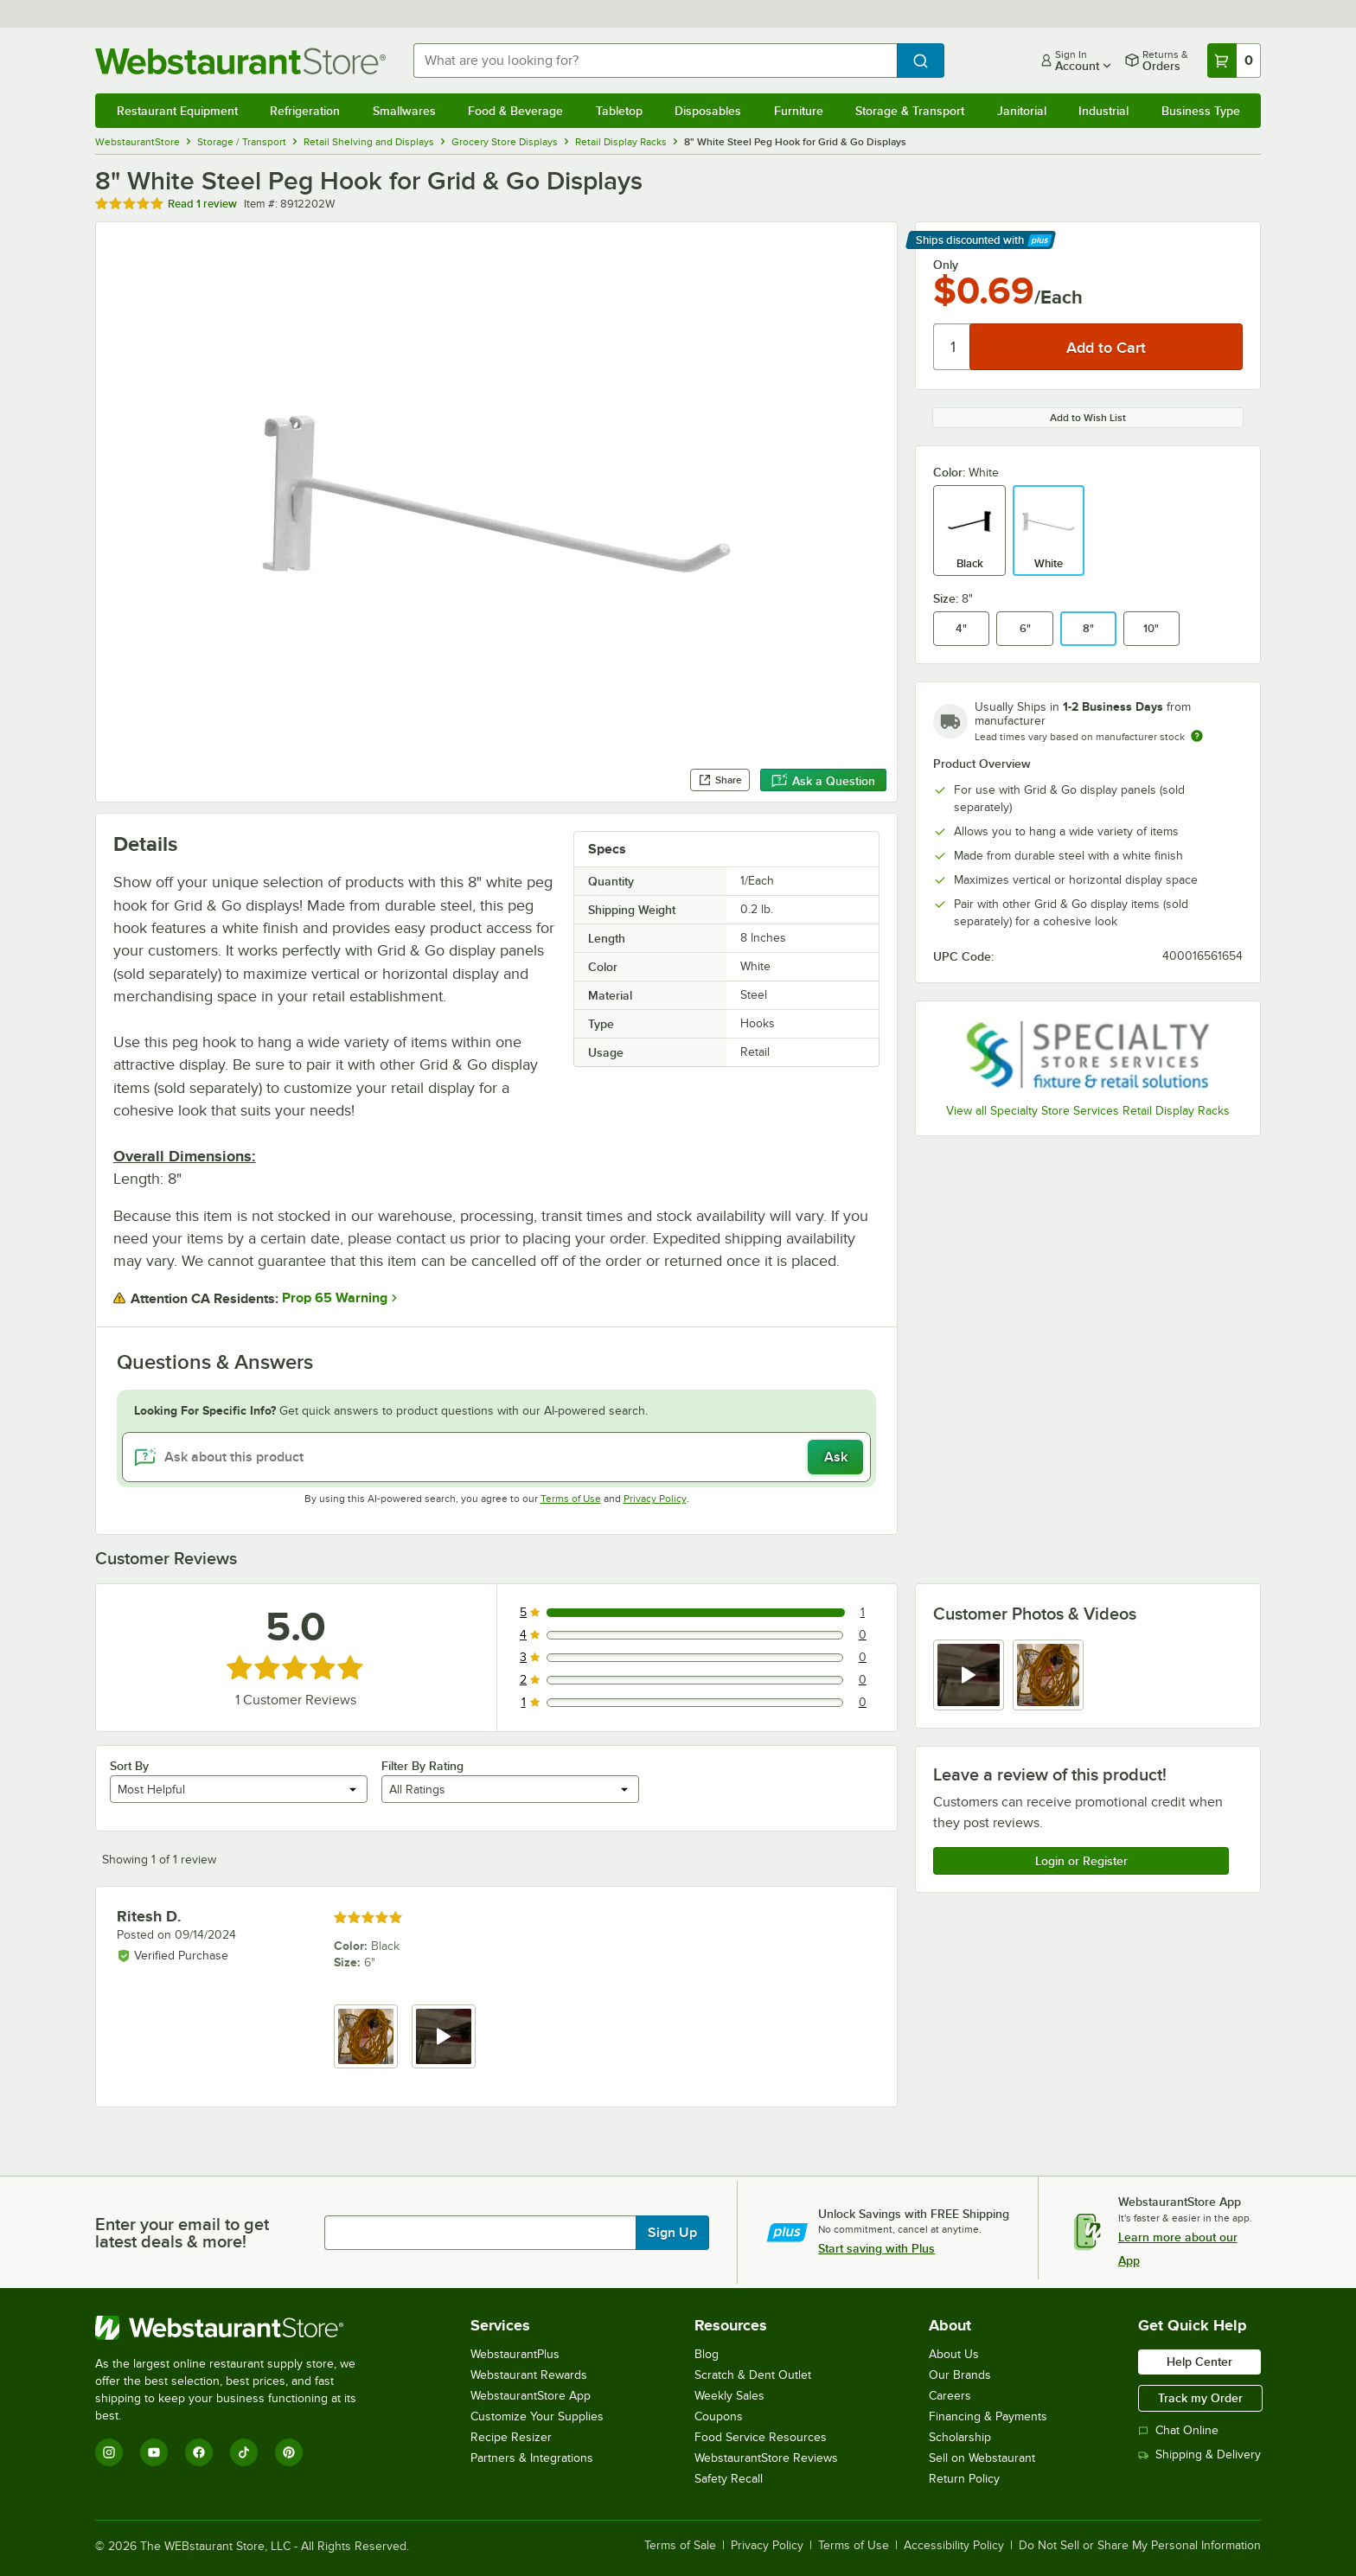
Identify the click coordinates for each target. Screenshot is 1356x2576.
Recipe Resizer (511, 2437)
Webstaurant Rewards (528, 2374)
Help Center (1199, 2361)
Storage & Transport (909, 111)
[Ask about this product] (497, 1457)
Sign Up (672, 2232)
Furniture (798, 111)
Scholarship (960, 2437)
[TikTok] (244, 2452)
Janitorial (1021, 111)
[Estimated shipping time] (1197, 736)
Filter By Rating (422, 1766)
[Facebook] (199, 2452)
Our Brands (960, 2374)
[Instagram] (109, 2452)
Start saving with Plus (876, 2248)
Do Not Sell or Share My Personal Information (1140, 2546)
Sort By (129, 1766)
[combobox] (655, 60)
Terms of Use (570, 1499)
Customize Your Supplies (537, 2416)
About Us (954, 2354)
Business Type (1200, 111)
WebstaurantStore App (530, 2395)
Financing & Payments (988, 2416)
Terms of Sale (680, 2546)
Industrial (1103, 111)
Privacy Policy (655, 1499)
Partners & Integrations (531, 2457)
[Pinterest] (289, 2452)
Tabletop (619, 111)
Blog (706, 2354)
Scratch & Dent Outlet (752, 2374)
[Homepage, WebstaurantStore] (240, 61)
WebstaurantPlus (515, 2354)
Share (720, 780)
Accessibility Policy (954, 2546)
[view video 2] (444, 2036)
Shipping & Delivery (1199, 2454)
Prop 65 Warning (334, 1298)
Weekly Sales (729, 2395)
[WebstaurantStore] (237, 2328)
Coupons (718, 2416)
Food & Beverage (515, 111)
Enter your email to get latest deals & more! (182, 2232)
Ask (836, 1457)
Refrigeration (305, 111)
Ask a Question (823, 781)
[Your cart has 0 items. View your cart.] (1234, 60)
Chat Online (1178, 2430)
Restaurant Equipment (177, 111)
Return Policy (964, 2478)
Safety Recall (728, 2478)
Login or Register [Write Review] (1081, 1861)
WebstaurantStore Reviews (766, 2457)
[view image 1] (366, 2036)
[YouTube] (154, 2452)
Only (945, 265)
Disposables (708, 111)
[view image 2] (1048, 1675)
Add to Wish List (1088, 418)
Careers (950, 2395)
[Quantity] (952, 346)
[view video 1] (968, 1675)
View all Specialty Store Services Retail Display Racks (1088, 1110)
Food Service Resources (760, 2437)
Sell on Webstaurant (982, 2457)
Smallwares (404, 111)
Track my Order (1200, 2398)
